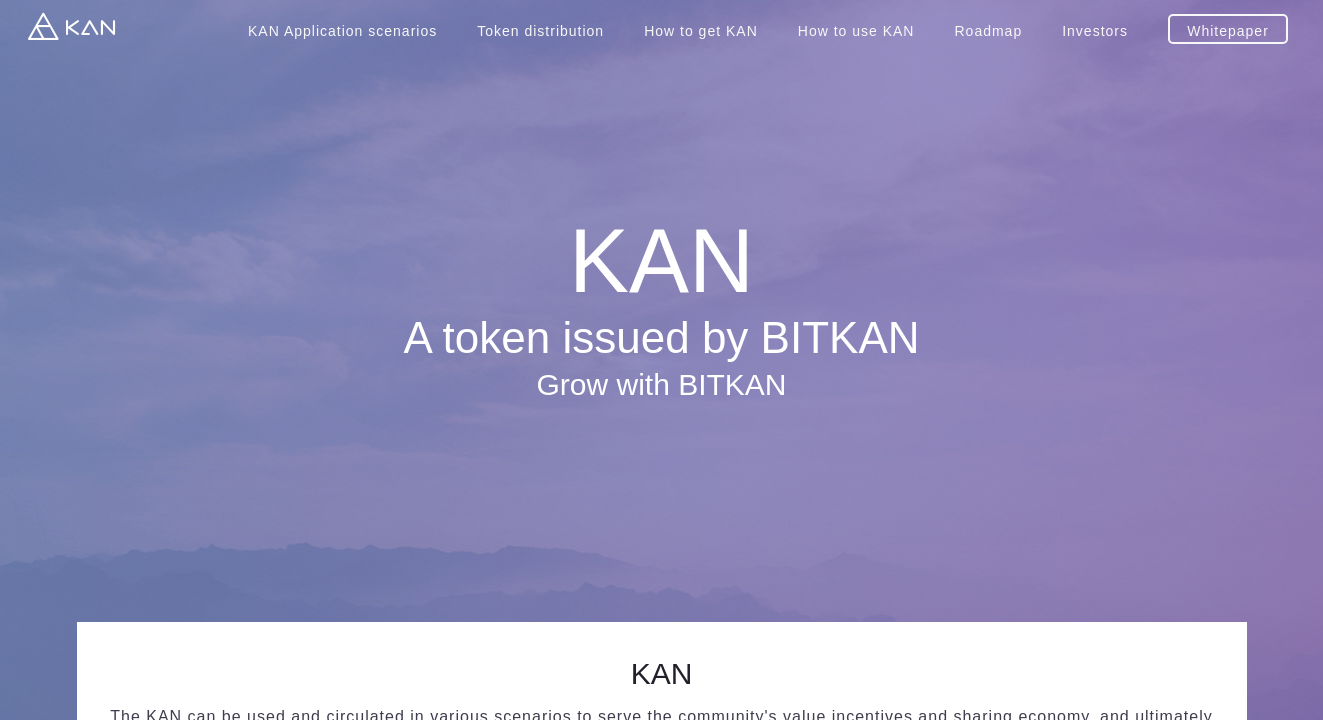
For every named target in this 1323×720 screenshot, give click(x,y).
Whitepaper (1228, 31)
